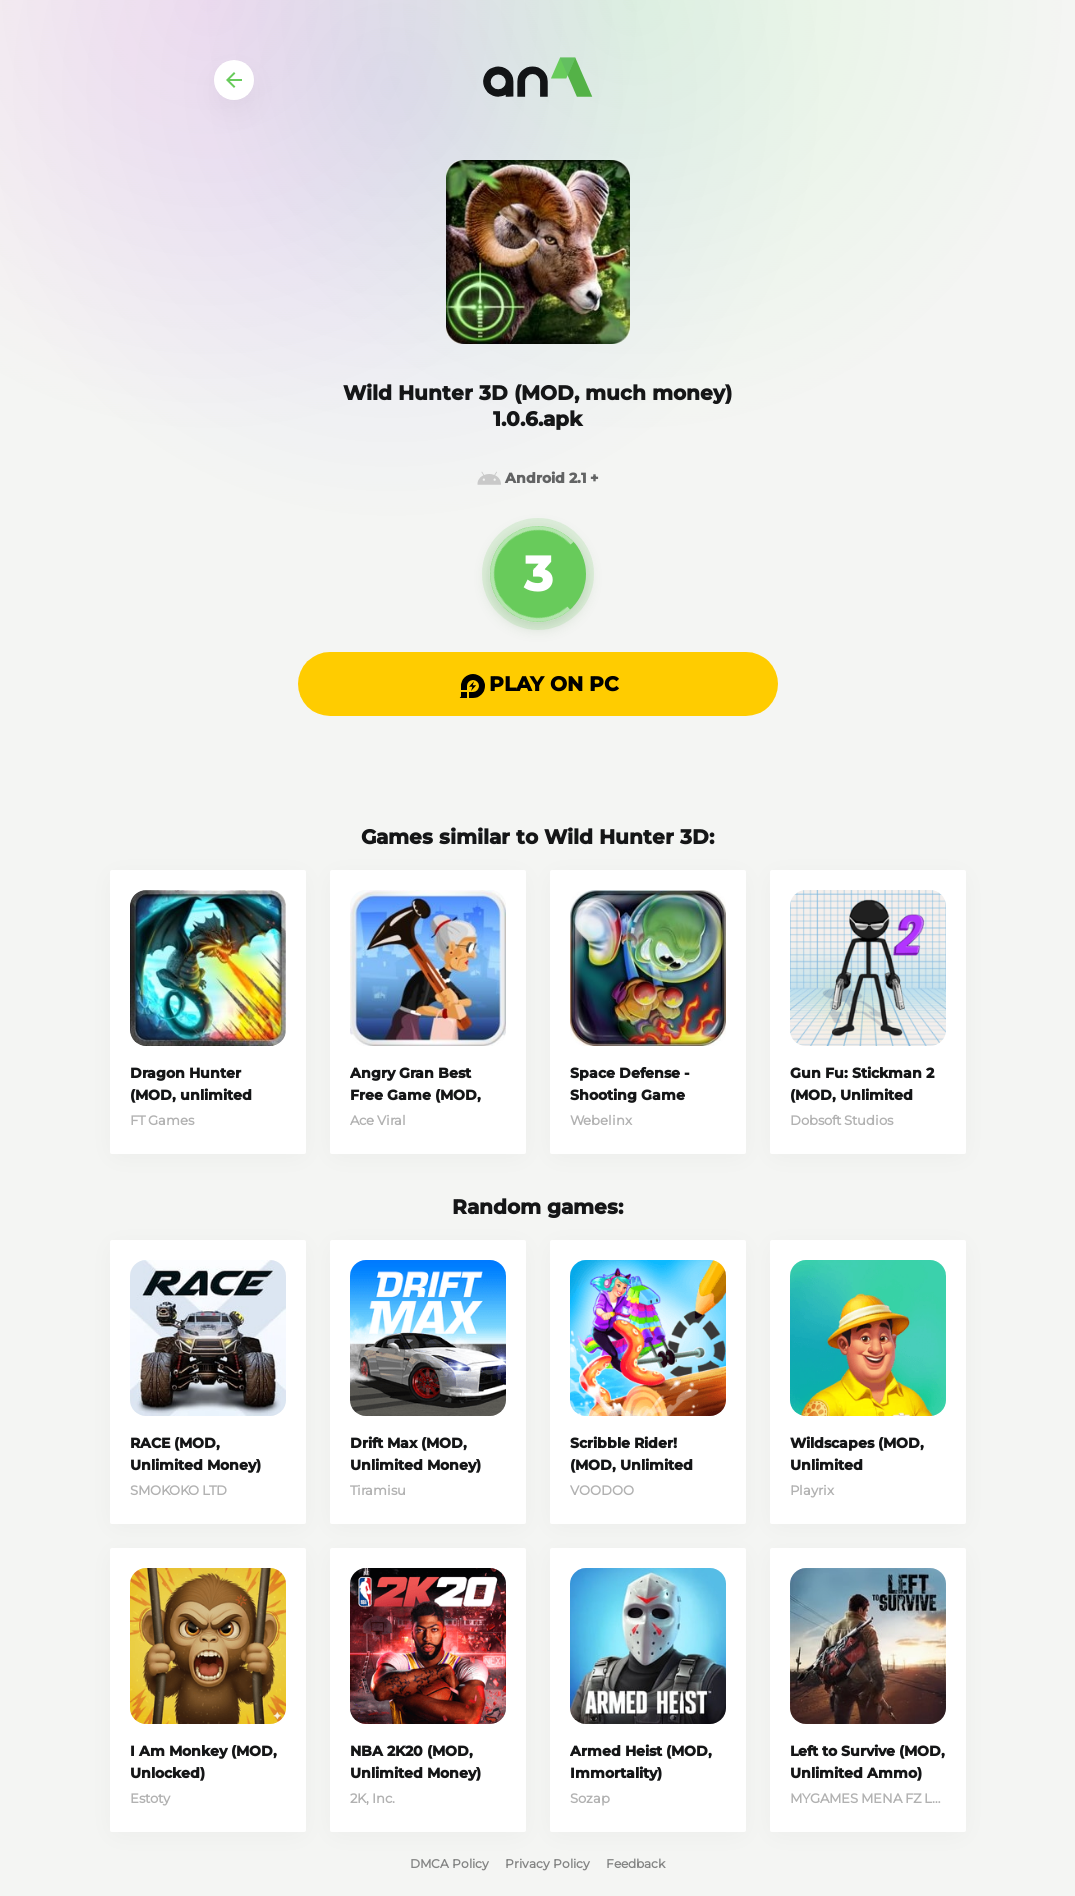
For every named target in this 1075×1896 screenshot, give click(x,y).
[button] (538, 684)
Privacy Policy (547, 1863)
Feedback (635, 1863)
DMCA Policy (449, 1863)
